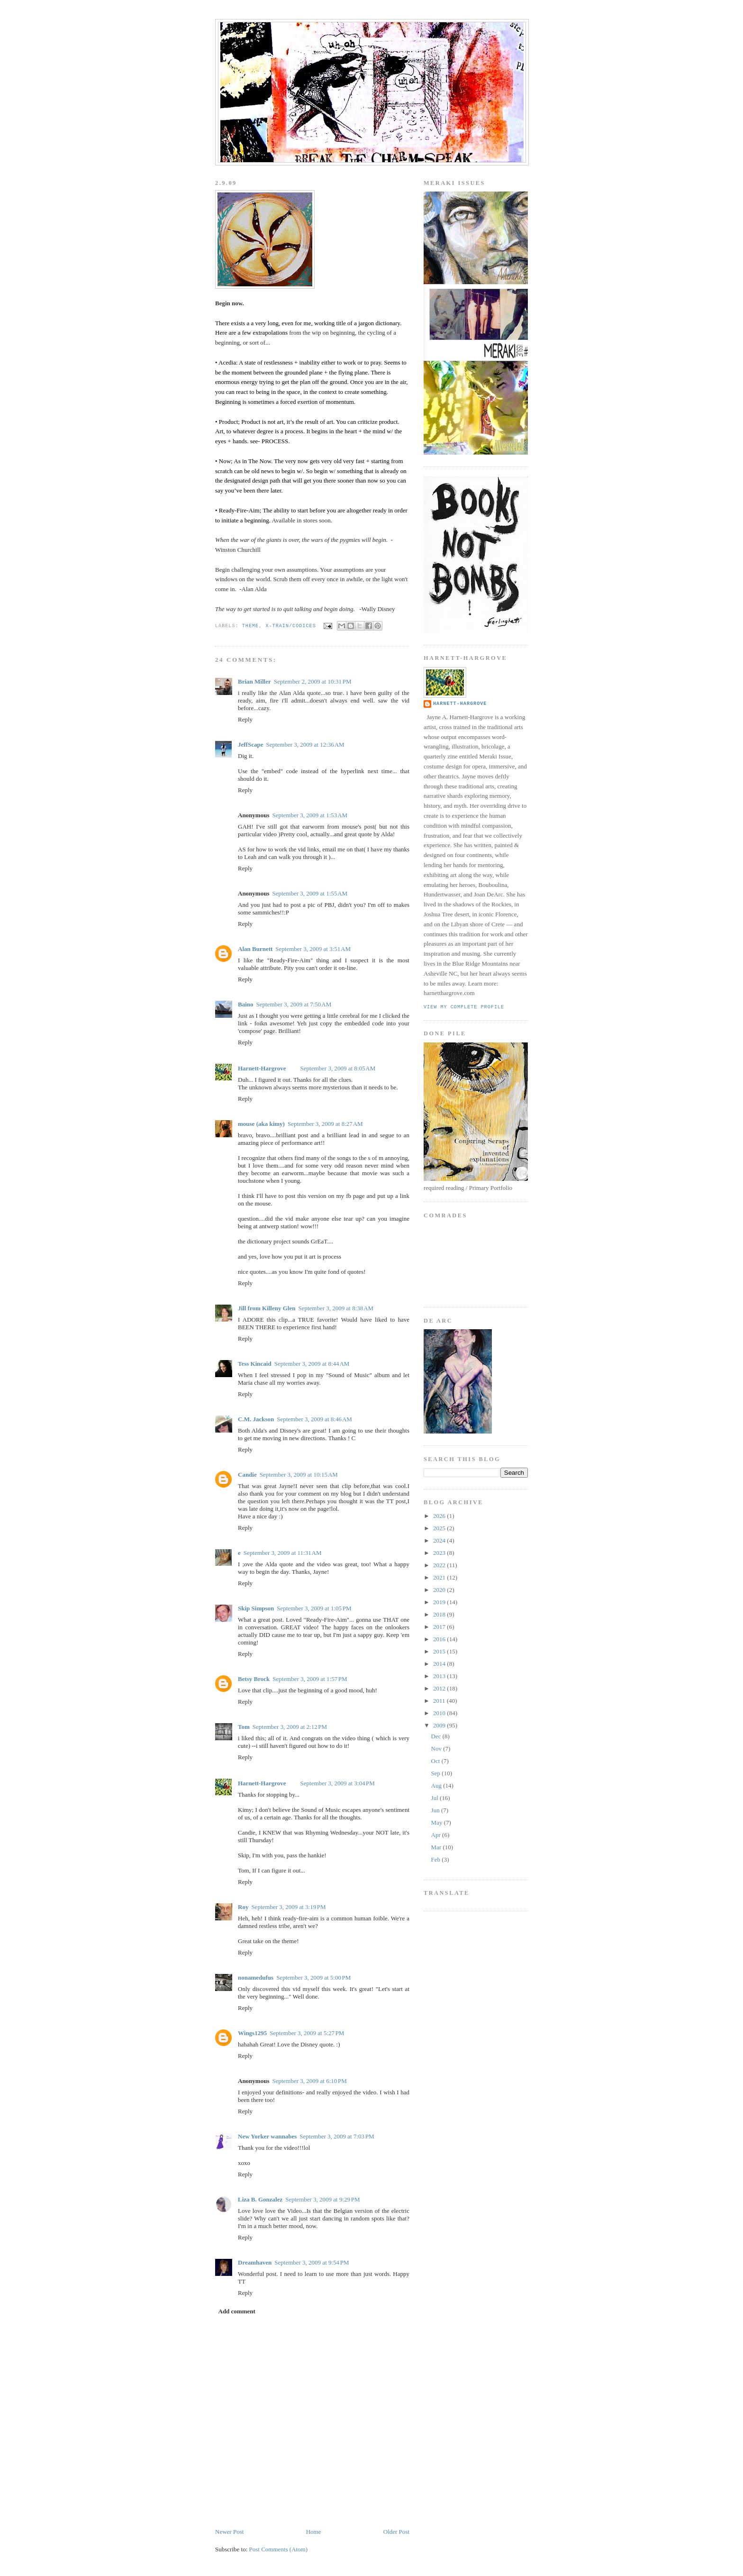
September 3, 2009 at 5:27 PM (307, 2033)
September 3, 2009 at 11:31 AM (283, 1552)
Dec (437, 1736)
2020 (440, 1589)
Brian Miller (254, 681)
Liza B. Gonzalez (260, 2199)
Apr (436, 1834)
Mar (437, 1847)
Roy (243, 1906)
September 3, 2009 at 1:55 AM (309, 893)
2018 (440, 1614)
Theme (250, 626)
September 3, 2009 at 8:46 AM (314, 1419)
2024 (440, 1540)
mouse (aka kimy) (261, 1123)
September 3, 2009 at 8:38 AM (335, 1308)
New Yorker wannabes (267, 2136)
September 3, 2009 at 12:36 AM (305, 744)
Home (313, 2531)
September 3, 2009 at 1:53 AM (309, 815)
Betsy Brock (254, 1678)
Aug (437, 1785)
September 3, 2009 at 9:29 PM (322, 2199)
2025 (440, 1528)
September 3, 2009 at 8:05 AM (338, 1068)
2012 (440, 1688)
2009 (440, 1725)
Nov (437, 1748)
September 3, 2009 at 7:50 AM (294, 1004)
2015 (440, 1651)
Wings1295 (252, 2033)
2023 (440, 1552)
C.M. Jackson (256, 1419)
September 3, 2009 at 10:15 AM (299, 1474)
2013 (440, 1676)
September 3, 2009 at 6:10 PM (309, 2080)
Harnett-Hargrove (262, 1068)
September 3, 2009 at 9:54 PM (311, 2262)
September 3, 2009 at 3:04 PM (337, 1783)
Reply (245, 719)
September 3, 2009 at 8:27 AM (325, 1123)
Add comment (236, 2311)
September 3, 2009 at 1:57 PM (309, 1678)
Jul (435, 1797)
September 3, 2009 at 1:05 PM (314, 1608)
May (437, 1822)
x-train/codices (290, 626)
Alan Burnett (255, 948)
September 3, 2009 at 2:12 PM (290, 1726)
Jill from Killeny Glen (266, 1308)
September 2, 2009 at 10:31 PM (313, 681)
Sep (436, 1773)
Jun (436, 1810)
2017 (440, 1626)
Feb (436, 1859)
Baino (246, 1004)
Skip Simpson (256, 1608)
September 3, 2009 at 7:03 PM (336, 2136)
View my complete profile (464, 1007)
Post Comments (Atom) (278, 2549)
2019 (440, 1602)
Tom (244, 1726)
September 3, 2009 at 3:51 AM (313, 948)
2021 (440, 1577)
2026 (440, 1515)
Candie (247, 1474)
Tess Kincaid (255, 1363)
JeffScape (250, 744)
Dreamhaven (255, 2262)
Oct (436, 1760)
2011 (440, 1700)
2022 (440, 1565)
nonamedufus (255, 1977)
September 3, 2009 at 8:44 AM (312, 1363)
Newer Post (229, 2531)
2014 (440, 1663)
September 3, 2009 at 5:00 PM (313, 1977)
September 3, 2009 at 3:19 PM (288, 1906)
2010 (440, 1713)
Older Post (396, 2531)
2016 (440, 1639)
